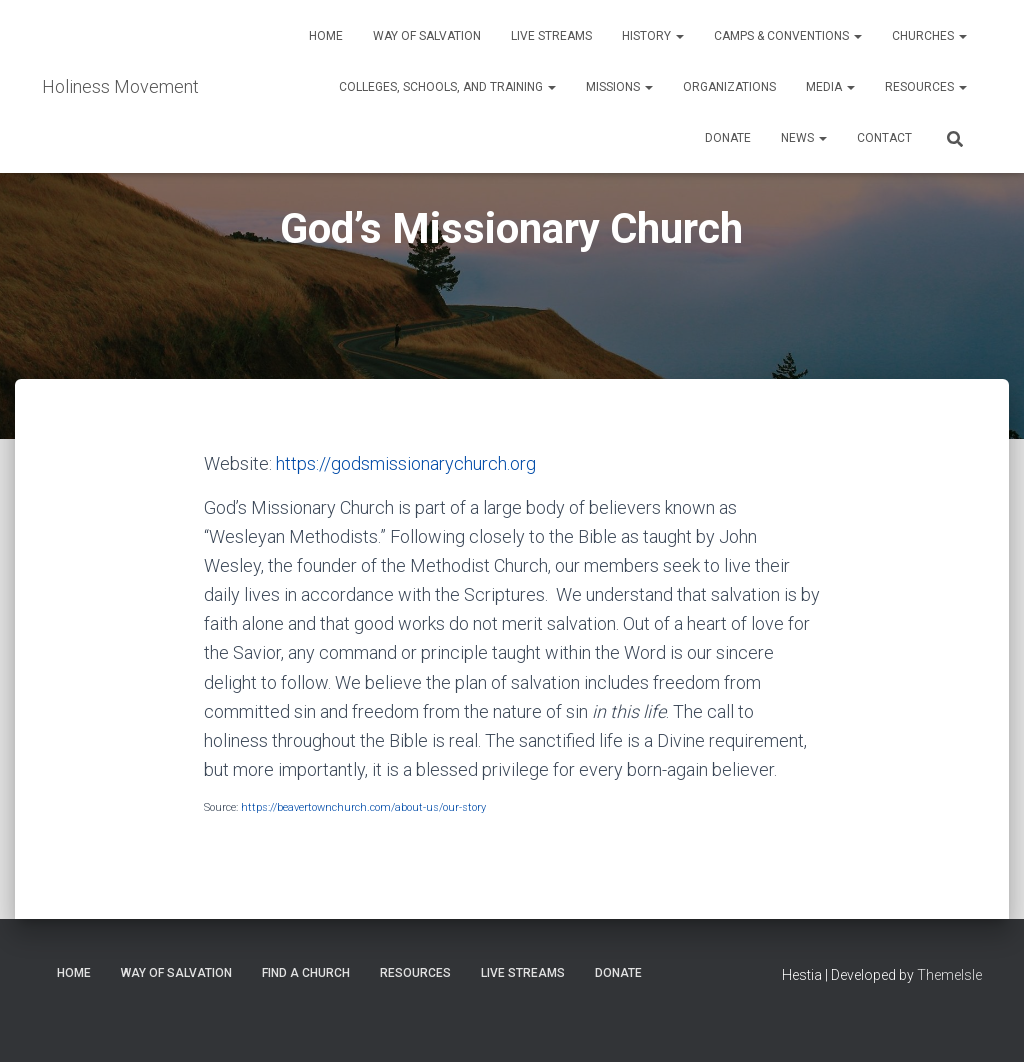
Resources (926, 87)
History (653, 36)
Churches (929, 36)
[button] (679, 36)
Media (830, 87)
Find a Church (306, 973)
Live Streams (551, 36)
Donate (728, 138)
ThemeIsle (949, 975)
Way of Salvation (427, 36)
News (804, 138)
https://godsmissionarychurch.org (406, 463)
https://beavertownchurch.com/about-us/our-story (363, 807)
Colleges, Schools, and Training (447, 87)
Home (326, 36)
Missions (619, 87)
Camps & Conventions (788, 36)
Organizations (729, 87)
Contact (884, 138)
